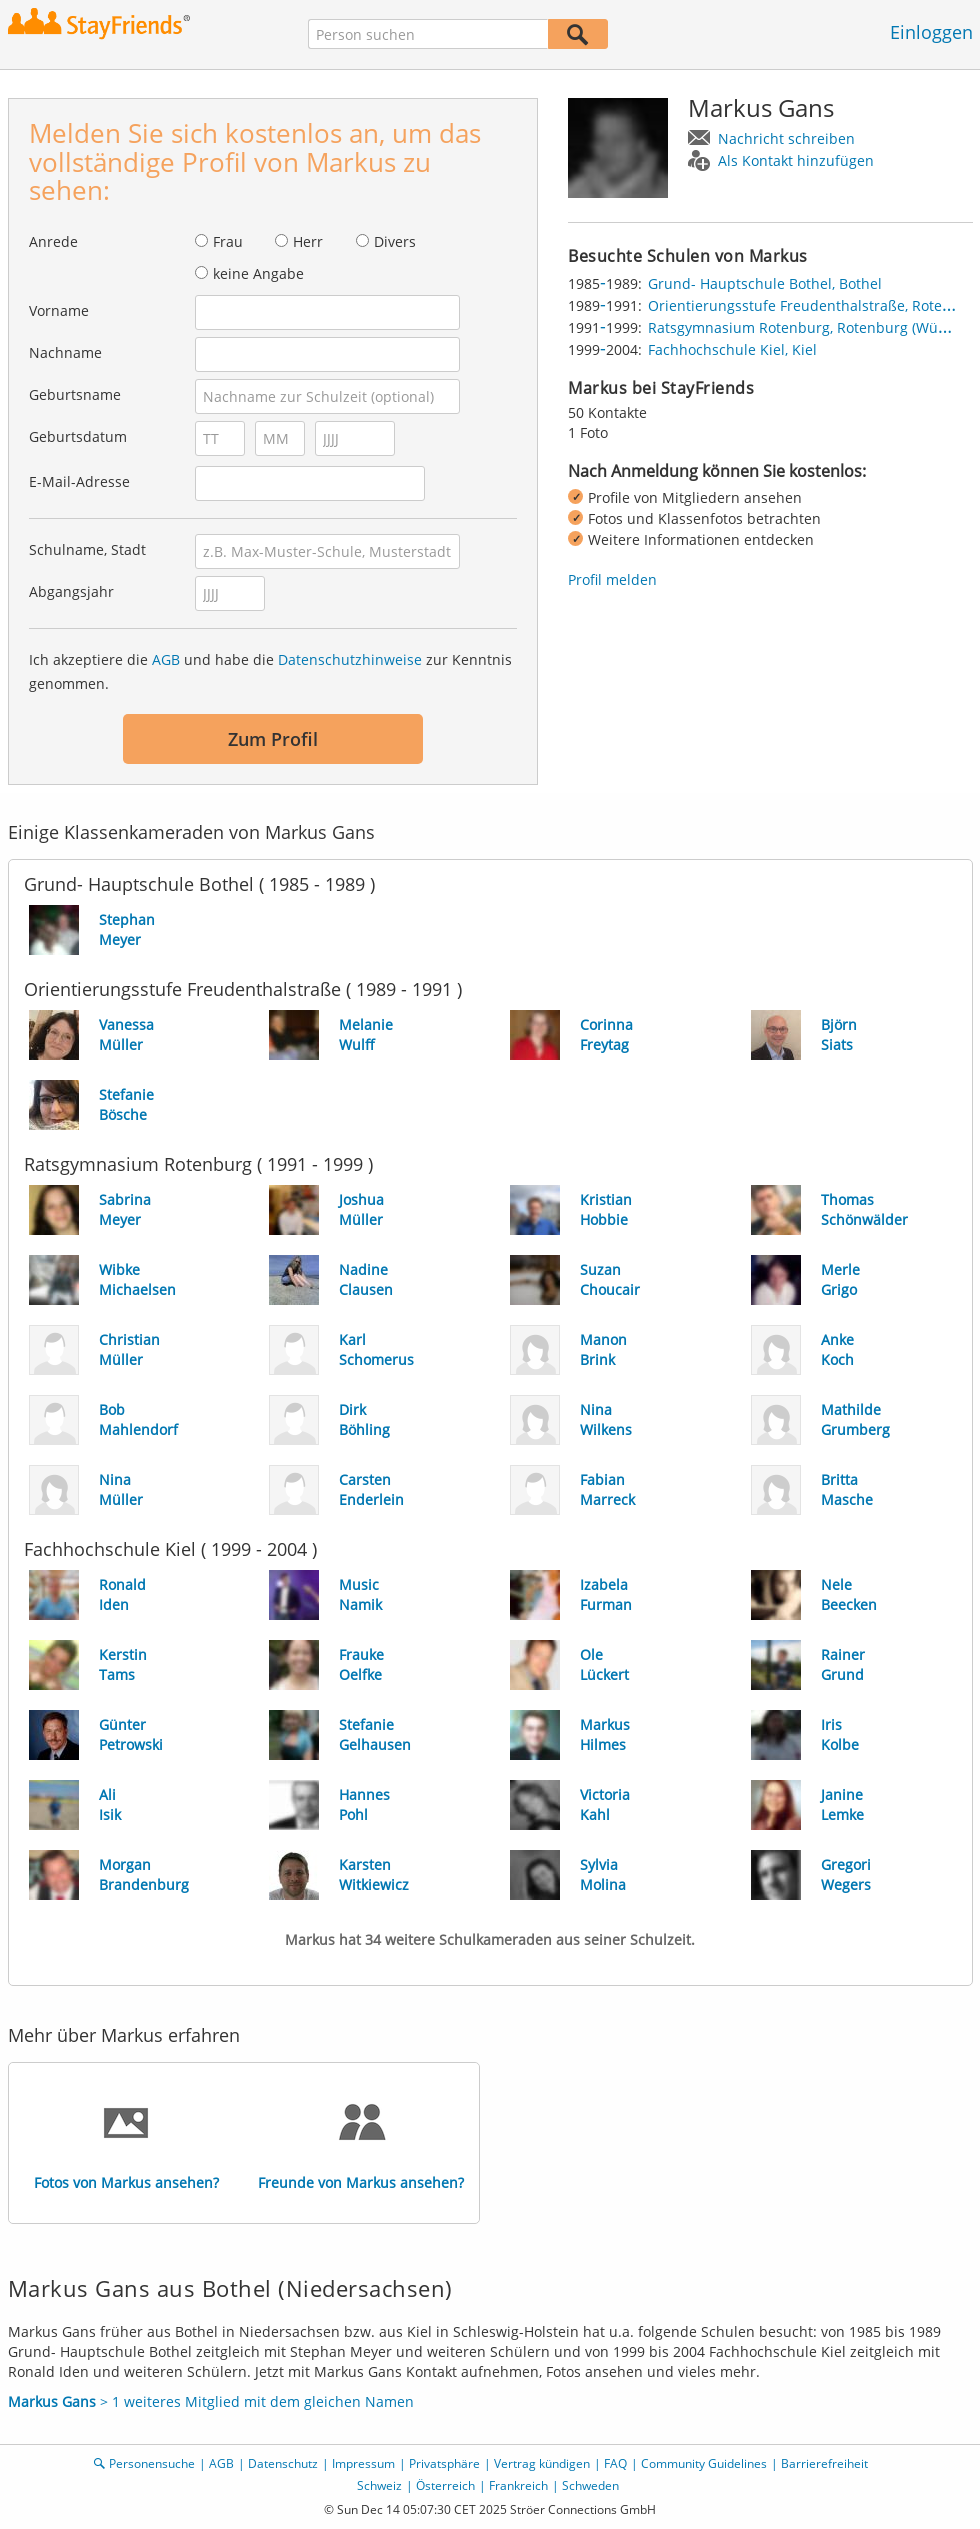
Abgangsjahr (71, 591)
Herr (308, 241)
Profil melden (612, 579)
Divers (395, 241)
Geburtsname (75, 394)
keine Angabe (258, 273)
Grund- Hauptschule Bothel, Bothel (765, 283)
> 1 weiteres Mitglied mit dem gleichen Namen (211, 2401)
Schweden (590, 2485)
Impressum (363, 2463)
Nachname (65, 352)
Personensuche (152, 2463)
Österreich (445, 2485)
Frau (228, 241)
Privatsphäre (444, 2463)
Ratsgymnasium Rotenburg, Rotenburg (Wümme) (812, 327)
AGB (166, 659)
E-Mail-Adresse (79, 481)
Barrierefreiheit (824, 2463)
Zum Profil (273, 739)
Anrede (53, 241)
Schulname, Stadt (87, 549)
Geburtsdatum (78, 436)
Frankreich (518, 2485)
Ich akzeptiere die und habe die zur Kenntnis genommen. (270, 671)
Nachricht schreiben (786, 138)
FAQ (615, 2463)
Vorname (59, 310)
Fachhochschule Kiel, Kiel (732, 349)
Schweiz (379, 2485)
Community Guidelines (704, 2463)
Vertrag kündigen (542, 2463)
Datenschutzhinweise (350, 659)
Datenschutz (283, 2463)
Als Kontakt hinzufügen (796, 160)
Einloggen (931, 32)
